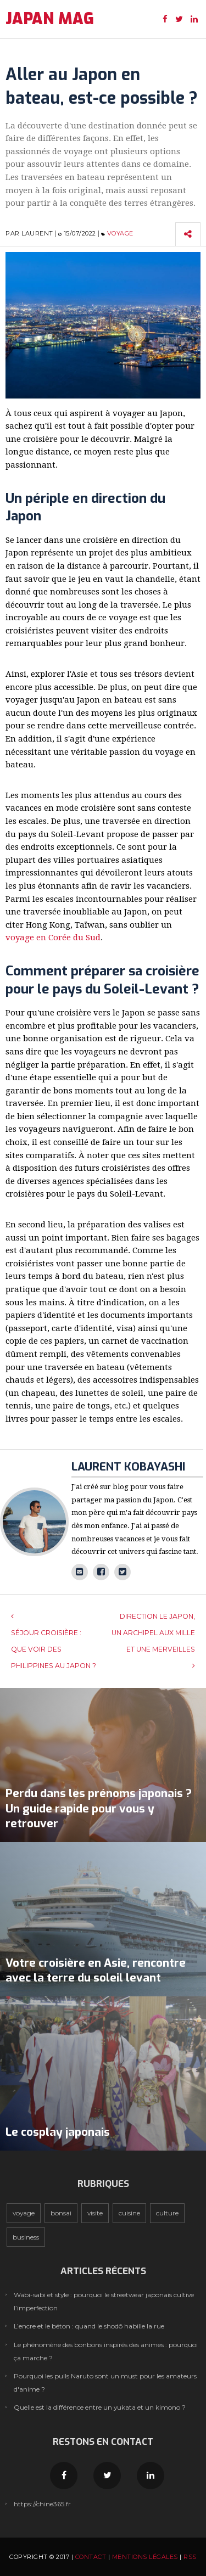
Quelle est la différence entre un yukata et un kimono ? (100, 2407)
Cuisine (129, 2213)
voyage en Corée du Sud (53, 937)
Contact (91, 2557)
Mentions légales (145, 2557)
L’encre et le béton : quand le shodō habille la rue (89, 2326)
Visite (95, 2213)
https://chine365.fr (42, 2504)
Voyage (120, 233)
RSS (190, 2557)
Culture (167, 2213)
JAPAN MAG (49, 19)
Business (26, 2237)
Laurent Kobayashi (128, 1466)
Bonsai (61, 2213)
